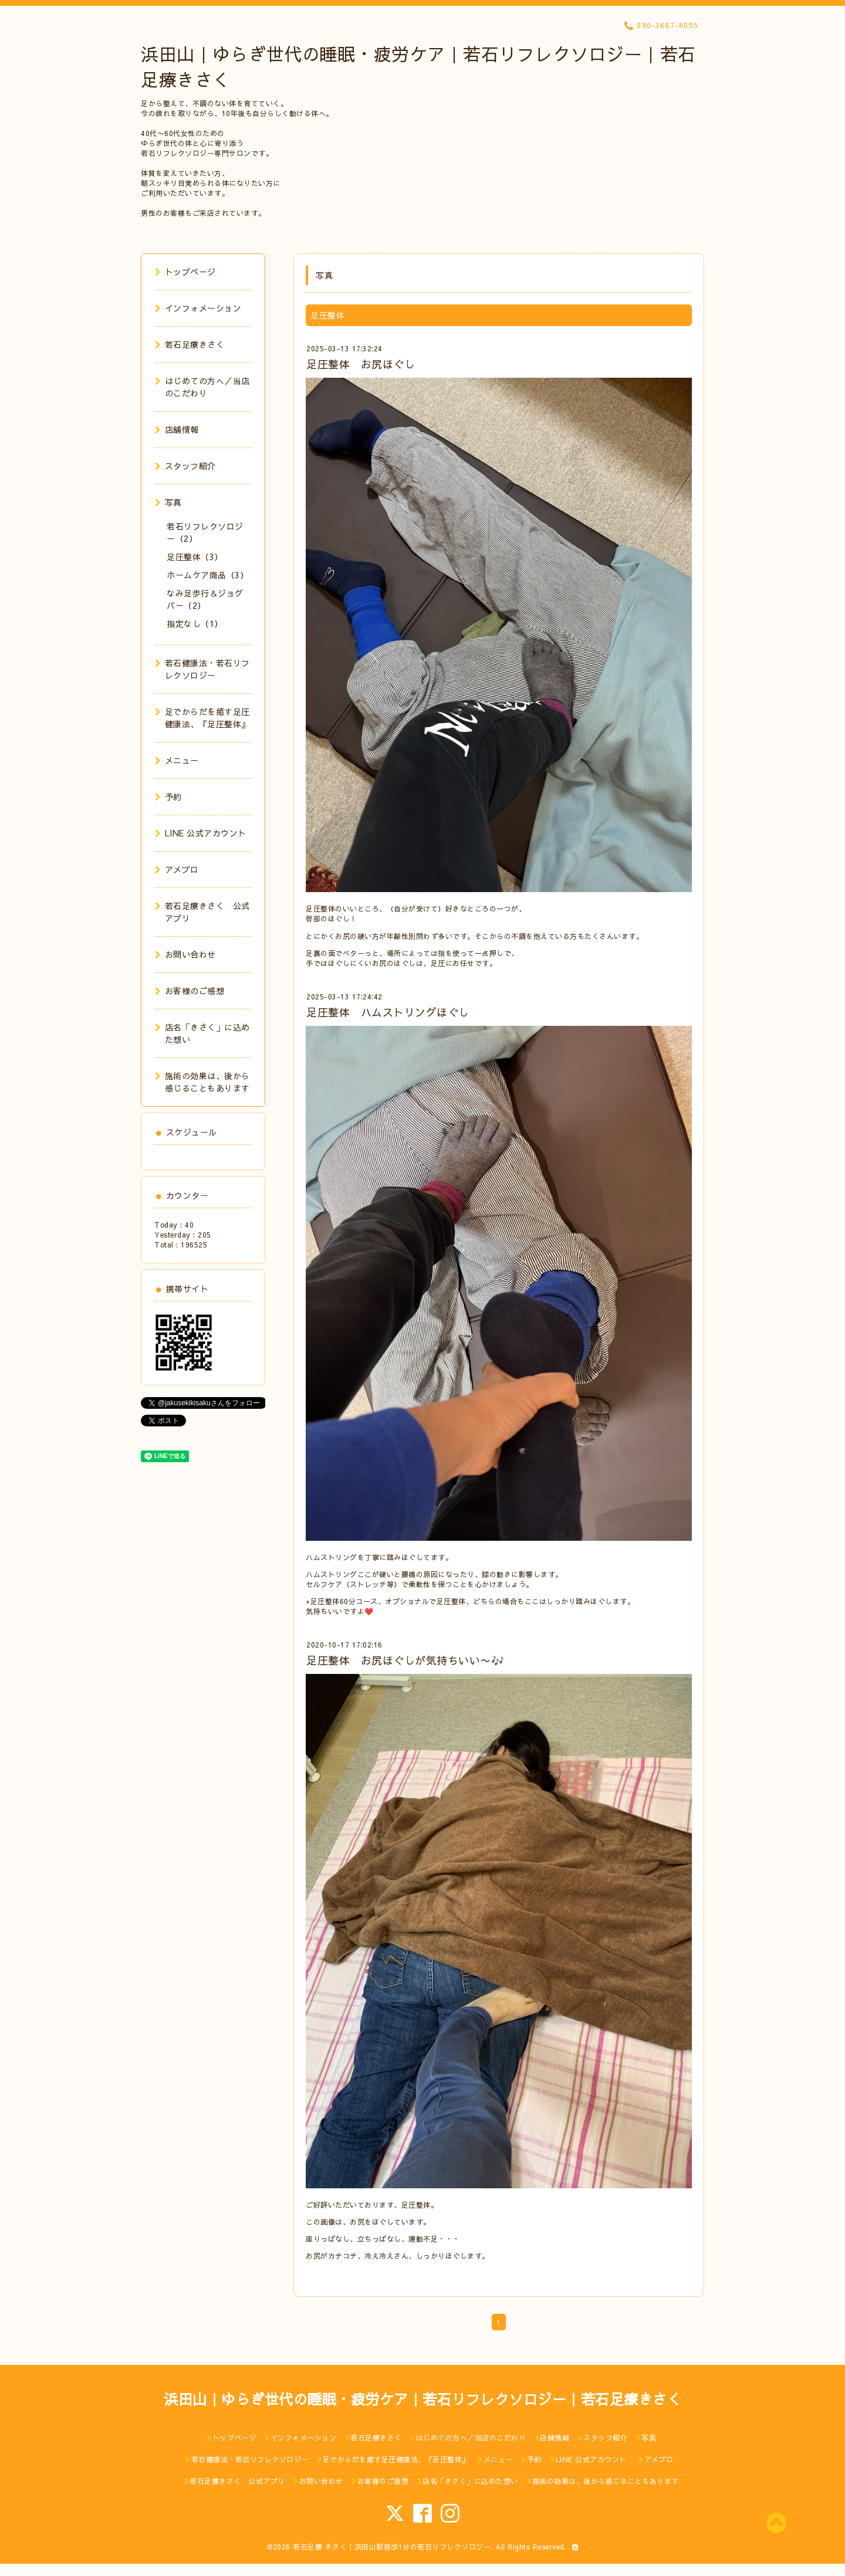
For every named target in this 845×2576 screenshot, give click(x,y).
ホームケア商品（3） (207, 575)
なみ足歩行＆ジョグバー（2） (205, 599)
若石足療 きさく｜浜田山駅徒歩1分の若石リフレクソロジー (392, 2546)
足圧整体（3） (195, 556)
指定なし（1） (195, 623)
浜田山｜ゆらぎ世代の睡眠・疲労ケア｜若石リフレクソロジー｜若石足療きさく (422, 2399)
